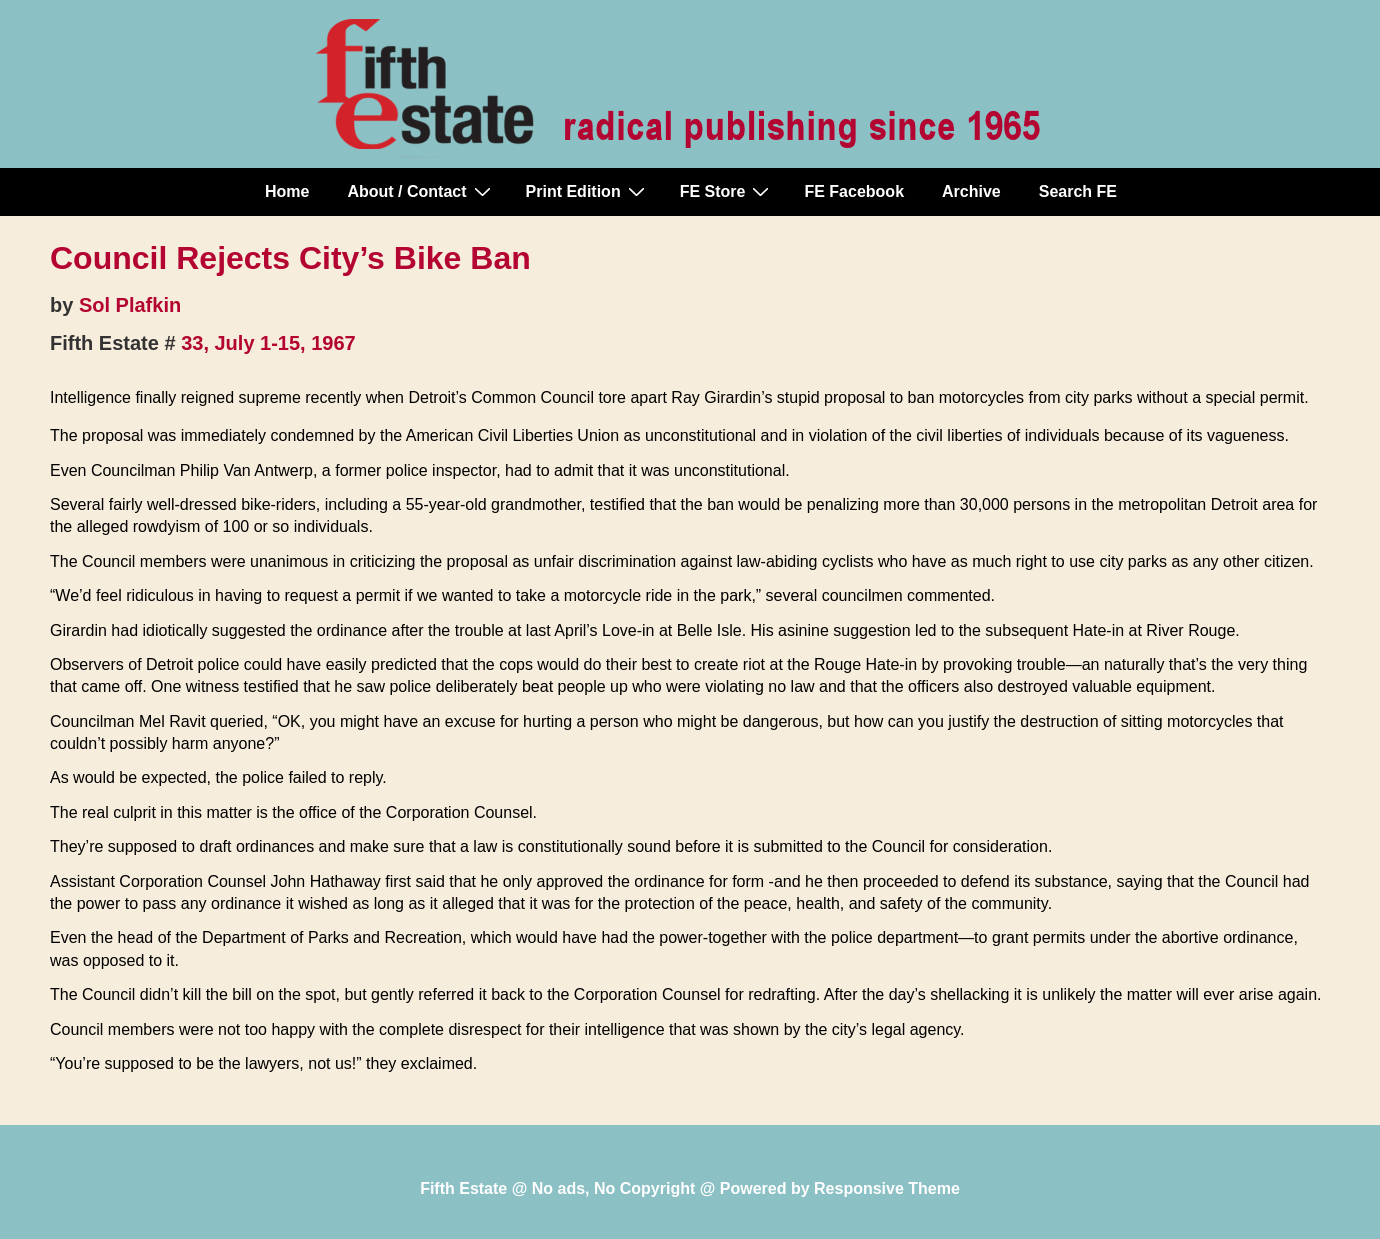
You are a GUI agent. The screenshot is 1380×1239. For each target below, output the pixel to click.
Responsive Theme (887, 1188)
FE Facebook (854, 191)
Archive (971, 191)
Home (287, 191)
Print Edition (588, 191)
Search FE (1078, 191)
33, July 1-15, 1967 (268, 343)
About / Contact (421, 191)
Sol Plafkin (130, 305)
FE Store (727, 191)
